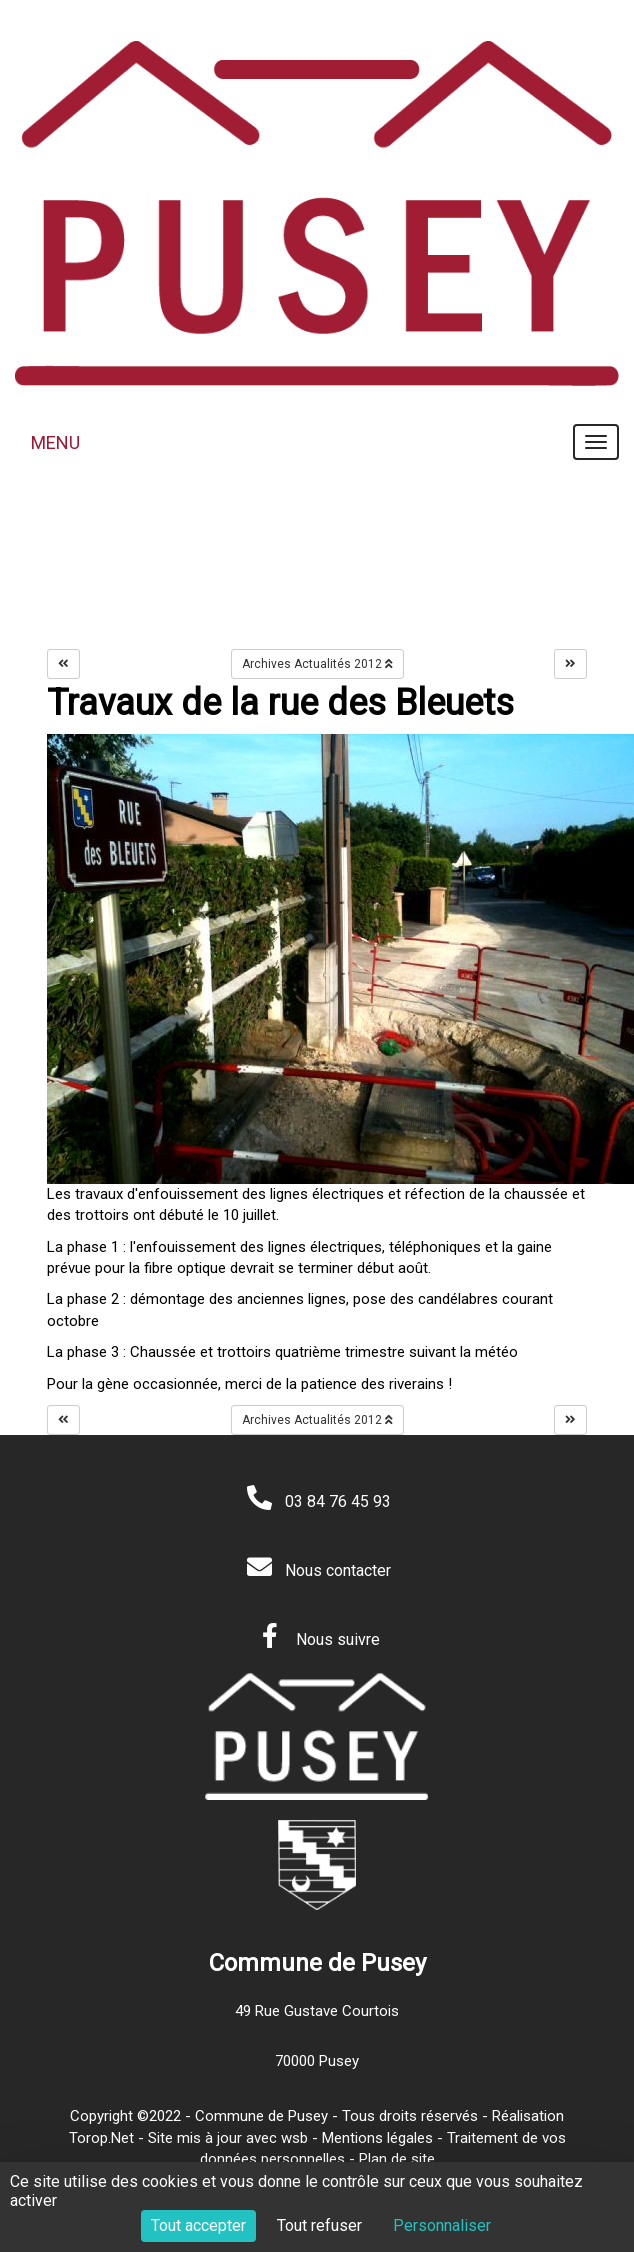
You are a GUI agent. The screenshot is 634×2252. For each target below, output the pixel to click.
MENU (55, 442)
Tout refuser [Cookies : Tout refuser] (319, 2225)
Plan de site (397, 2159)
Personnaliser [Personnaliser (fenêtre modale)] (442, 2225)
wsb (294, 2138)
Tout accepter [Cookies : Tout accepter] (198, 2225)
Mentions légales (377, 2138)
